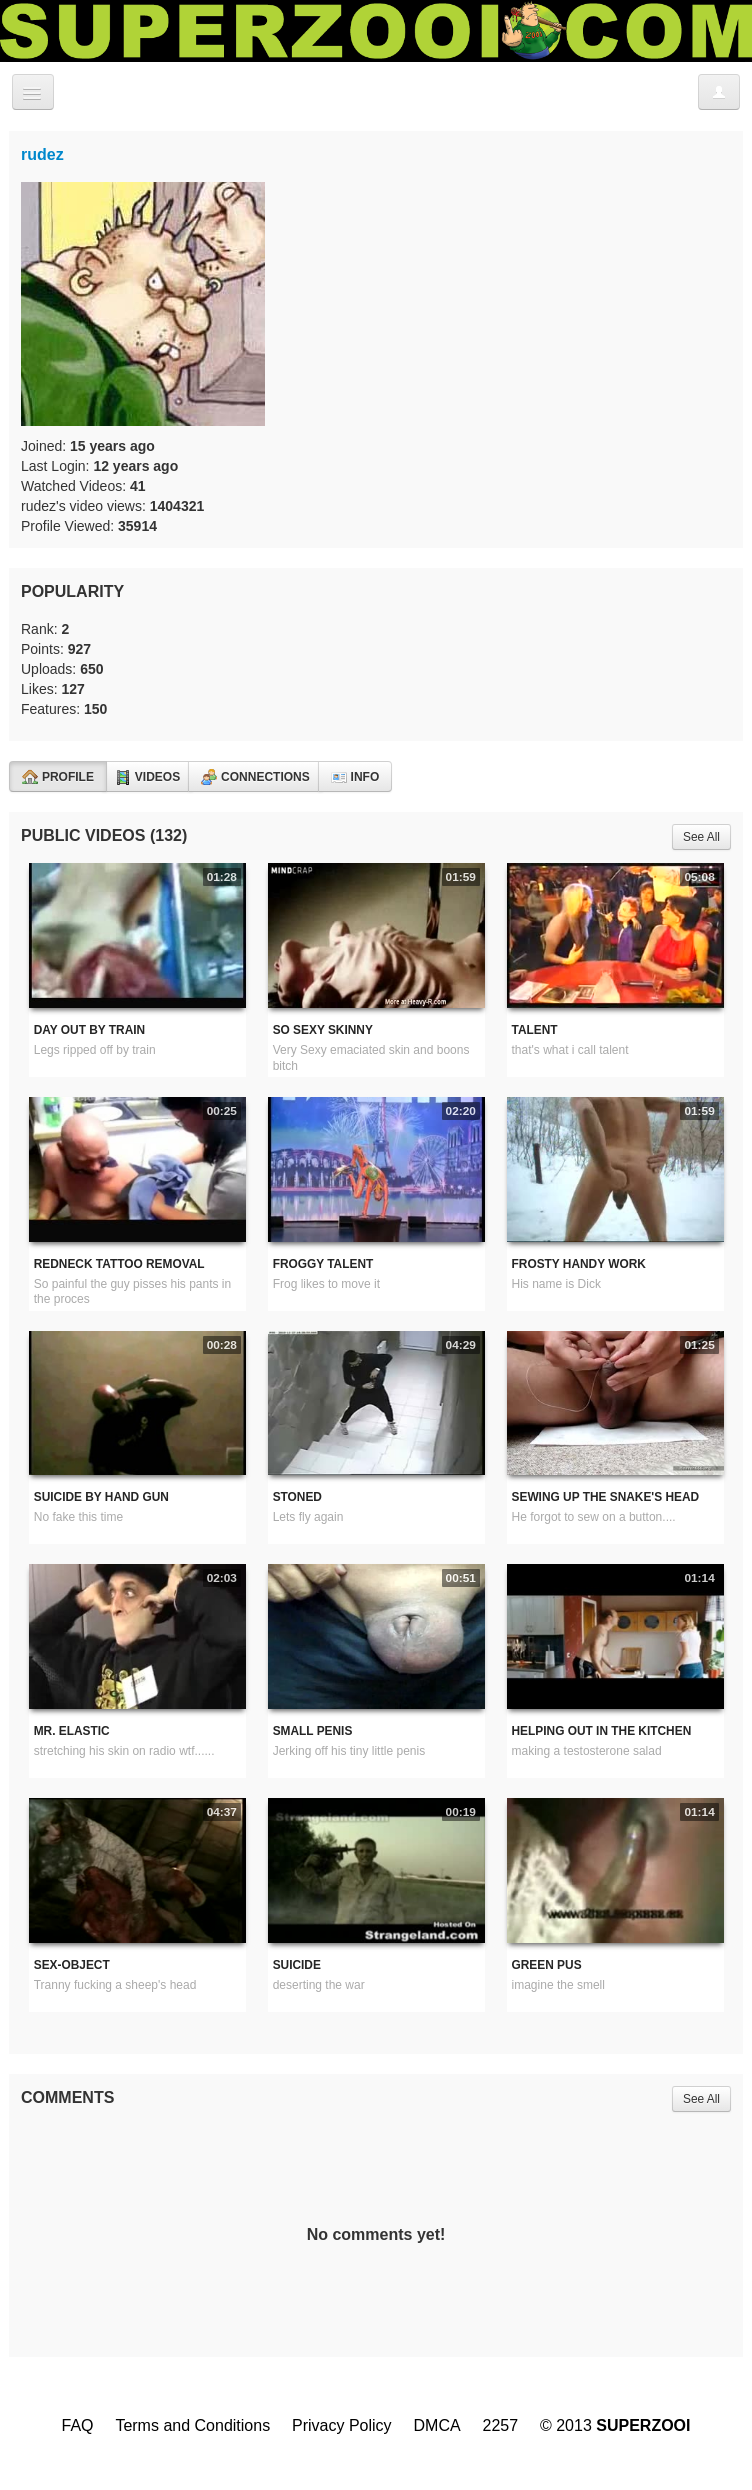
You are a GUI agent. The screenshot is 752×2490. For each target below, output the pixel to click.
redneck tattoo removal (119, 1264)
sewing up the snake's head (606, 1497)
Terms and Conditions (192, 2425)
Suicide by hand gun (101, 1497)
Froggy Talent (323, 1264)
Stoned (297, 1497)
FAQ (77, 2425)
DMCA (437, 2425)
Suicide (297, 1965)
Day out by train (89, 1030)
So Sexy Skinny (323, 1030)
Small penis (313, 1731)
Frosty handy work (579, 1264)
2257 (501, 2425)
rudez (42, 154)
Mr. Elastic (72, 1731)
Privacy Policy (342, 2425)
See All (701, 837)
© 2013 (615, 2425)
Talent (535, 1030)
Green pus (547, 1965)
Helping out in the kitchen (602, 1731)
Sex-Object (72, 1965)
